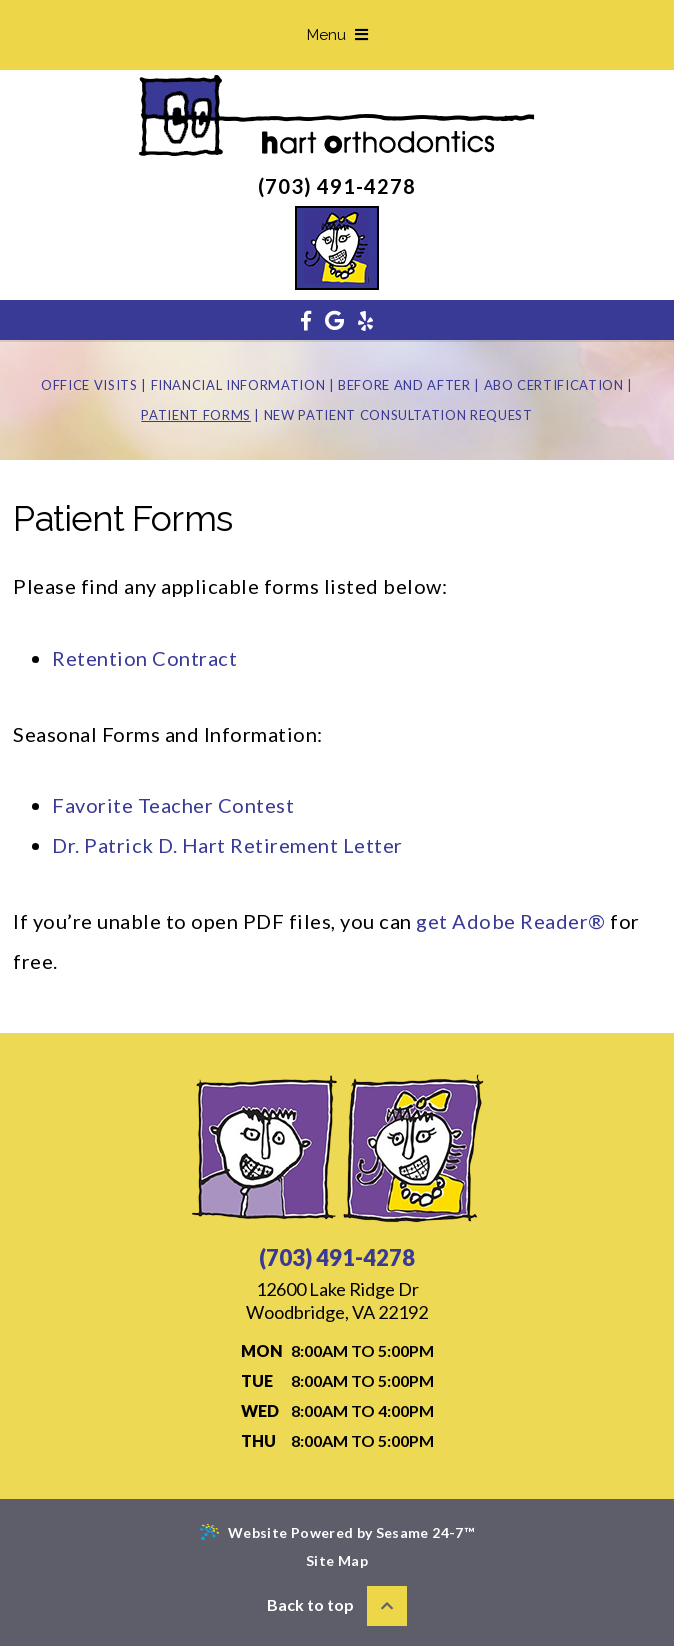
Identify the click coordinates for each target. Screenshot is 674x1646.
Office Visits (89, 385)
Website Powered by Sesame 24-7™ (337, 1532)
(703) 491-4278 (337, 186)
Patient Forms (195, 415)
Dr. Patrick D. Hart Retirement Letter (227, 845)
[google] (334, 320)
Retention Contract (144, 658)
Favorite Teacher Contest (173, 805)
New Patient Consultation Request (398, 415)
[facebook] (306, 320)
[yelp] (365, 320)
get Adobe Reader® (511, 921)
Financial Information (238, 385)
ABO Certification (554, 385)
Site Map (337, 1560)
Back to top (337, 1606)
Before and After (404, 385)
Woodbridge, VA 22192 (336, 1300)
